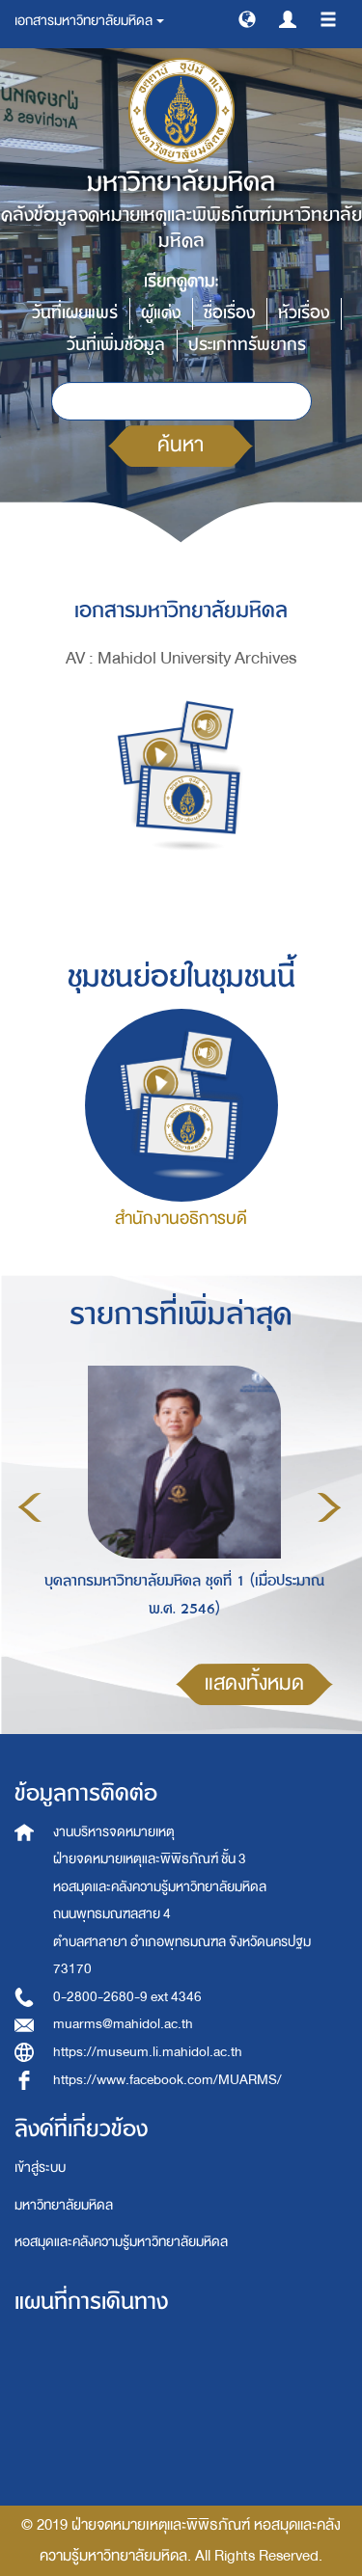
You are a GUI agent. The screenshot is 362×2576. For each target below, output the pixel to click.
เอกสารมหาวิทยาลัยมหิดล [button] (89, 21)
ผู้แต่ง (161, 313)
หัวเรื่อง (303, 313)
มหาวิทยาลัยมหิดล (63, 2205)
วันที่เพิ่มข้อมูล (116, 345)
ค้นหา (180, 445)
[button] (247, 18)
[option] (179, 1504)
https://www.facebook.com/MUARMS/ (167, 2080)
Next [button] (329, 1507)
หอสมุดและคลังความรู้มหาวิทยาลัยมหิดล (121, 2242)
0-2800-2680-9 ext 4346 (127, 1997)
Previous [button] (29, 1507)
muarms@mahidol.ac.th (123, 2024)
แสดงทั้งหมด (254, 1683)
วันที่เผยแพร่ (75, 313)
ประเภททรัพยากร (247, 345)
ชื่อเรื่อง (229, 313)
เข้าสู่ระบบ (40, 2168)
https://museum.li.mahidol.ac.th (147, 2052)
